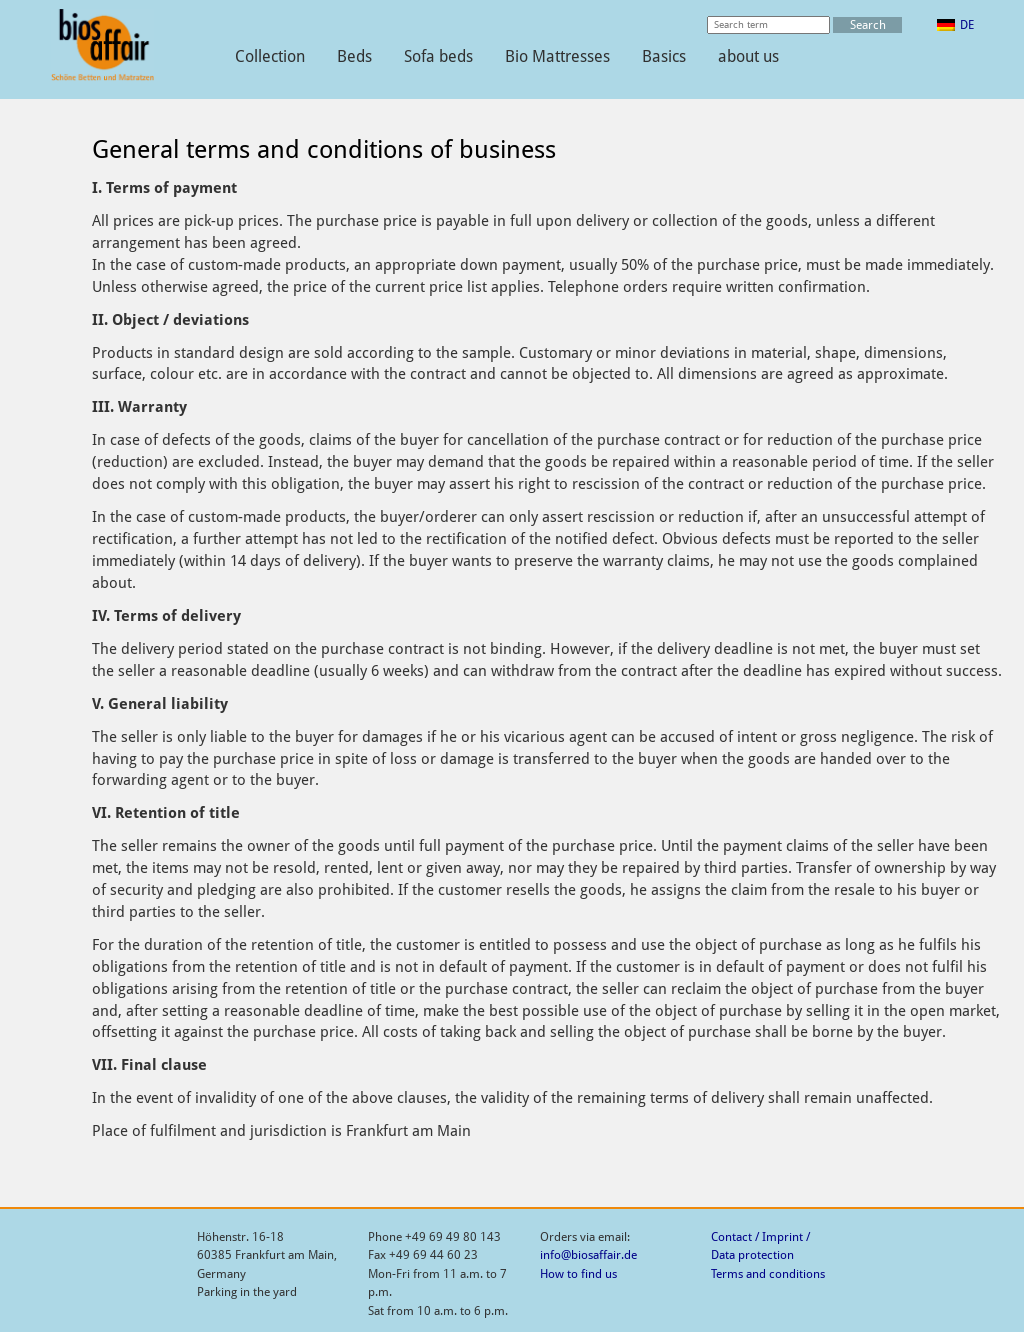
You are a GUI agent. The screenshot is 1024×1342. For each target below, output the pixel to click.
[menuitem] (955, 25)
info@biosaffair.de (588, 1255)
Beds (354, 56)
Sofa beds (438, 56)
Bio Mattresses (557, 56)
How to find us (578, 1274)
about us (748, 56)
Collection (270, 56)
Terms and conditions (768, 1274)
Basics (664, 56)
